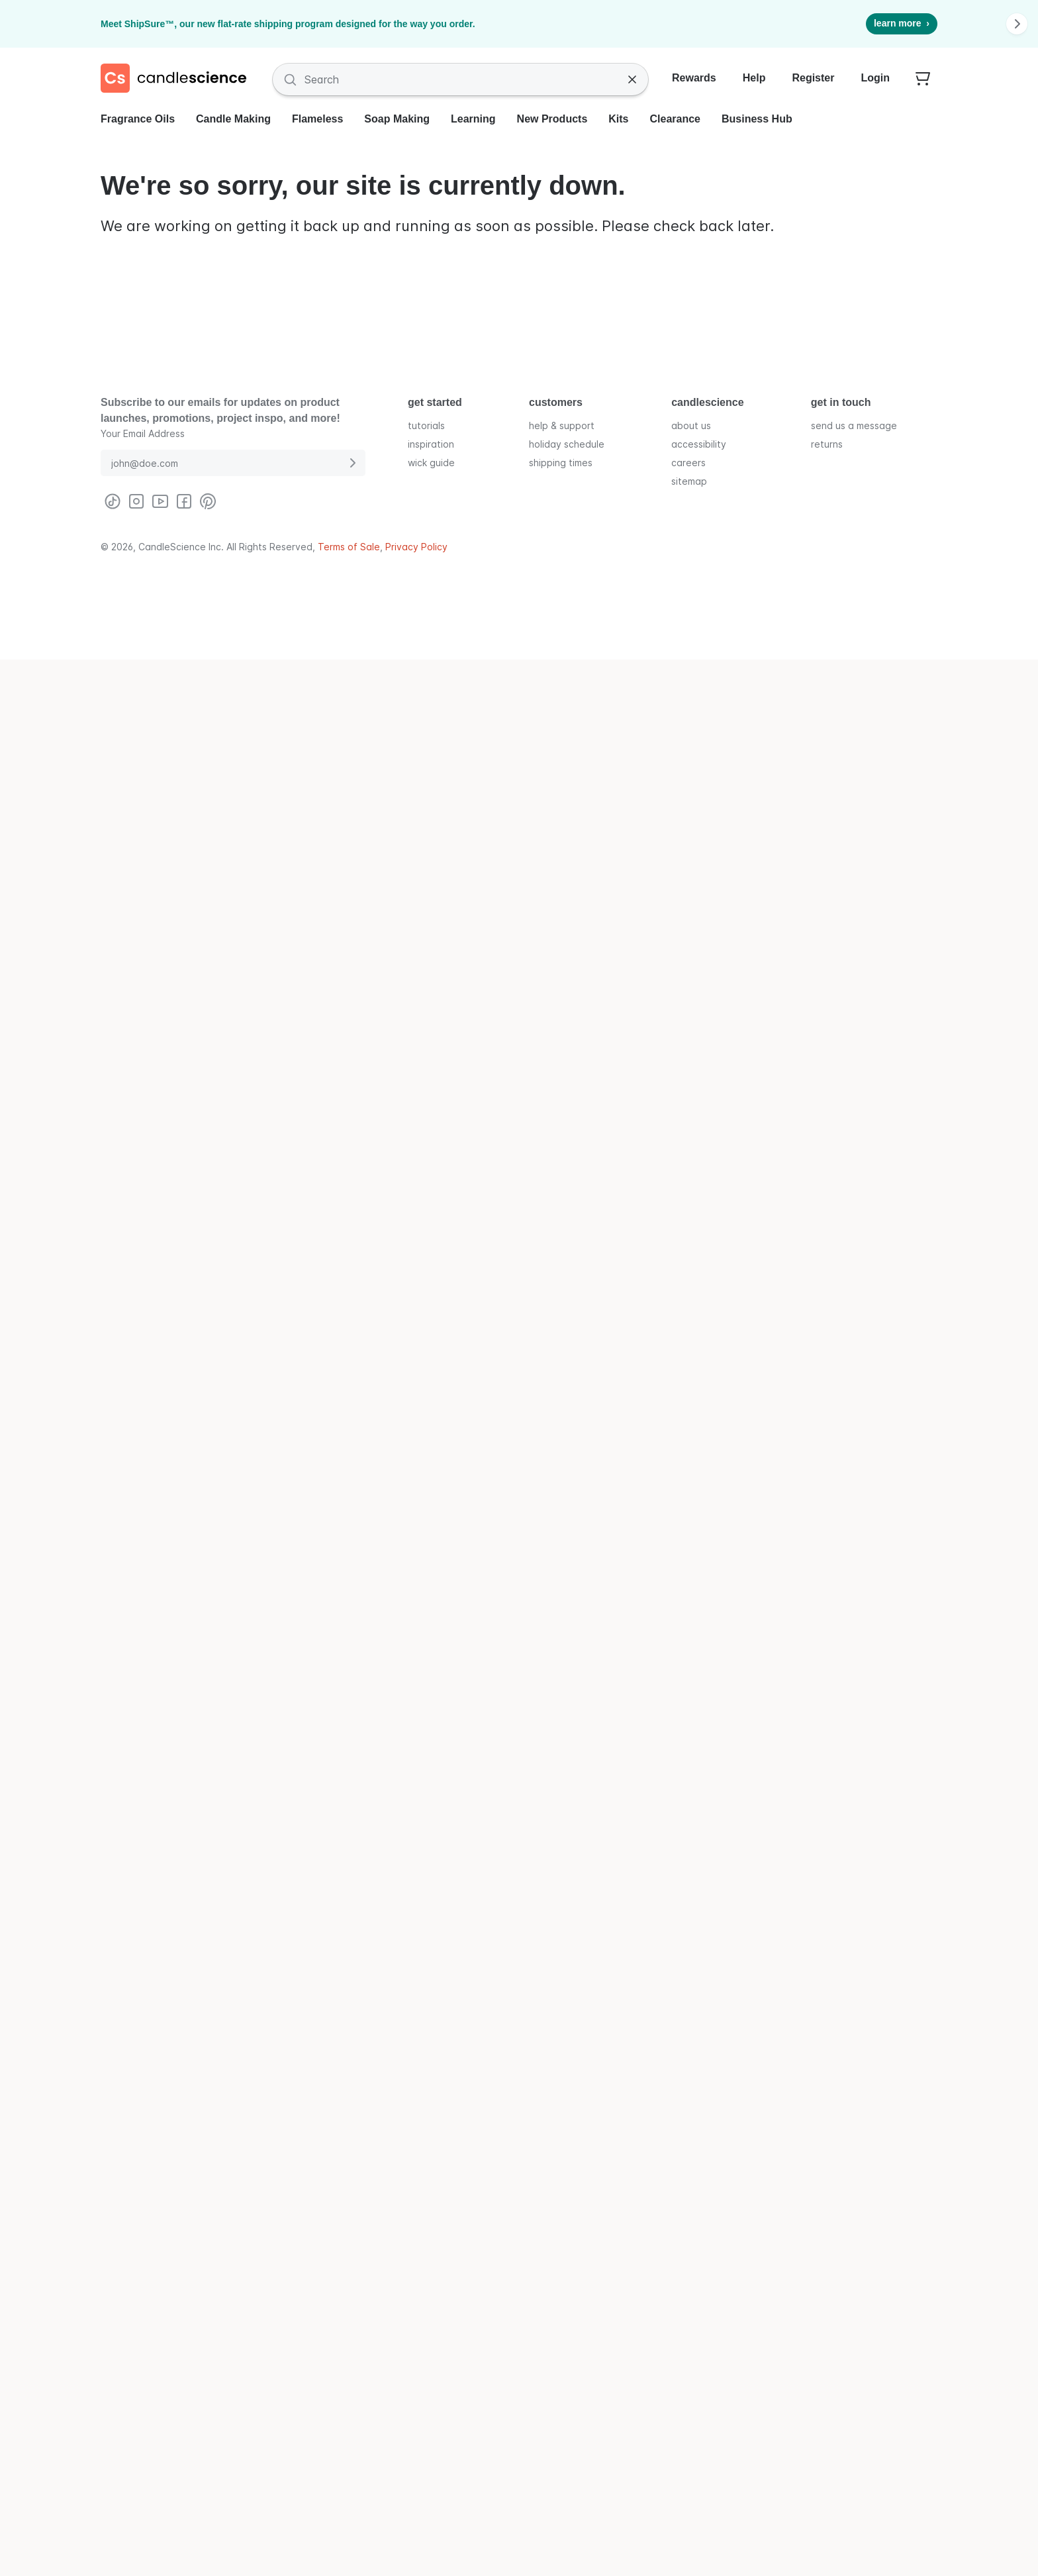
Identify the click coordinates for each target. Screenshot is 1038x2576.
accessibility (698, 444)
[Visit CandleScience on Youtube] (160, 501)
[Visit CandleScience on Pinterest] (208, 501)
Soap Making (397, 118)
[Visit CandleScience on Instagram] (136, 501)
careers (688, 462)
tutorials (426, 425)
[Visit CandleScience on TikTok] (112, 501)
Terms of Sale (349, 546)
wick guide (431, 462)
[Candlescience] (179, 79)
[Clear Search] (632, 79)
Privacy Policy (416, 546)
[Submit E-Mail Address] (352, 463)
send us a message (854, 425)
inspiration (431, 444)
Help (754, 77)
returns (827, 444)
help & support (561, 425)
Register (813, 77)
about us (691, 425)
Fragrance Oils (138, 118)
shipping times (560, 462)
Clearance (675, 118)
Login (875, 77)
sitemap (689, 481)
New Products (552, 118)
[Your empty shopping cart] (922, 79)
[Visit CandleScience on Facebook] (184, 501)
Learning (473, 118)
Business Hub (757, 118)
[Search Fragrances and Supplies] (460, 79)
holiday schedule (566, 444)
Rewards (694, 77)
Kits (618, 118)
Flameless (317, 118)
